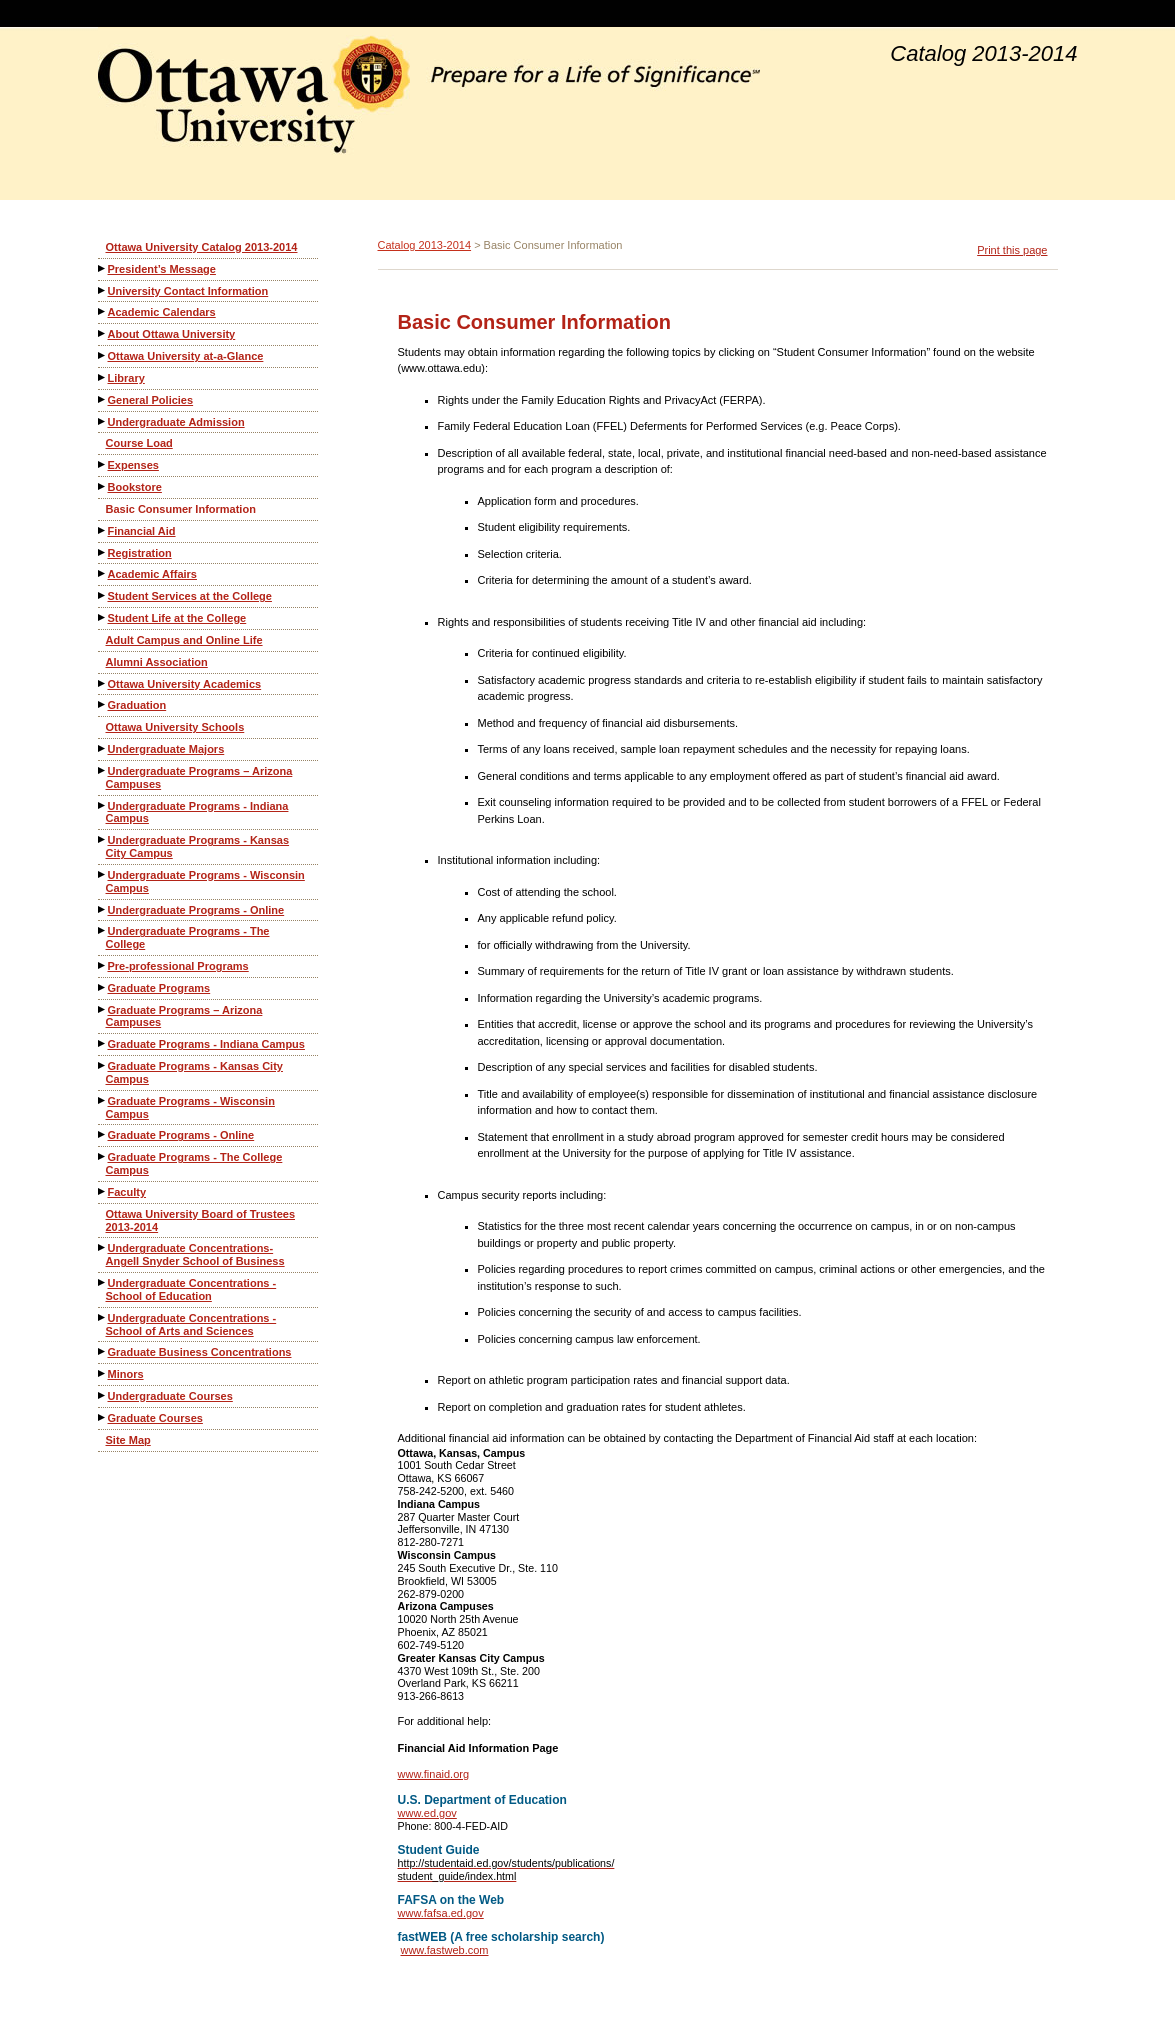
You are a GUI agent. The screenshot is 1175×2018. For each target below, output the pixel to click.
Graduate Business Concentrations (200, 1352)
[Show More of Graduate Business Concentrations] (103, 1351)
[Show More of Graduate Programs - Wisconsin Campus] (103, 1100)
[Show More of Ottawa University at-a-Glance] (103, 355)
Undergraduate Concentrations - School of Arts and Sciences (191, 1324)
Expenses (133, 465)
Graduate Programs (159, 988)
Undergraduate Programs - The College (188, 937)
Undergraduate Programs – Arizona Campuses (199, 777)
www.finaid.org (434, 1774)
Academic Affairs (152, 574)
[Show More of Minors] (103, 1373)
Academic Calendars (162, 312)
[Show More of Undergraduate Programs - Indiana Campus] (103, 805)
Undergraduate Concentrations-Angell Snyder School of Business (195, 1254)
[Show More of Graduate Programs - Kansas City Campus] (103, 1065)
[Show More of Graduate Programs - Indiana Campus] (103, 1043)
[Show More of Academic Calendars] (103, 311)
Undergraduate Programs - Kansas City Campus (198, 846)
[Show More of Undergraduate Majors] (103, 748)
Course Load (139, 443)
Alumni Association (157, 662)
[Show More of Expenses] (103, 464)
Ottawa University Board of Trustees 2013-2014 (201, 1220)
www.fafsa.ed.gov (441, 1913)
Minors (126, 1374)
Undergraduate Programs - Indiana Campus (197, 812)
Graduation (137, 705)
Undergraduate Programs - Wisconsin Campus (205, 881)
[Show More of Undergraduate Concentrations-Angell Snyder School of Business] (103, 1247)
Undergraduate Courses (170, 1396)
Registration (140, 553)
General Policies (151, 400)
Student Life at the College (177, 618)
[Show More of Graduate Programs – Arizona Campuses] (103, 1009)
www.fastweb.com (444, 1950)
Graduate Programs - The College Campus (194, 1163)
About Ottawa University (172, 334)
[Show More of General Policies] (103, 399)
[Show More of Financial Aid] (103, 530)
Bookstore (135, 487)
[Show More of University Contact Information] (103, 290)
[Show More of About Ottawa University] (103, 333)
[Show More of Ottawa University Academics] (103, 683)
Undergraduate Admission (176, 422)
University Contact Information (188, 291)
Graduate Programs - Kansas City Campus (194, 1072)
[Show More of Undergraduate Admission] (103, 421)
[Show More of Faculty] (103, 1191)
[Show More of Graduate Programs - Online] (103, 1134)
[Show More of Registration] (103, 552)
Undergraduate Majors (166, 749)
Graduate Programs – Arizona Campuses (184, 1016)
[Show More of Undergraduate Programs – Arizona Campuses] (103, 770)
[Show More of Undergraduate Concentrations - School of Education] (103, 1282)
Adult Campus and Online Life (184, 640)
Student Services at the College (190, 596)
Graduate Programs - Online (181, 1135)
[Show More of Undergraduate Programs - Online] (103, 909)
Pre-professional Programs (178, 966)
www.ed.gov (427, 1813)
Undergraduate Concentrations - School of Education (191, 1289)
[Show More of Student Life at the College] (103, 617)
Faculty (127, 1192)
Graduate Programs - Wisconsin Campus (190, 1107)
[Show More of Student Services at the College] (103, 595)
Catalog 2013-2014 (425, 245)
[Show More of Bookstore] (103, 486)
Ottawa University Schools (175, 727)
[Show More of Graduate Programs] (103, 987)
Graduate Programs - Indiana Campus (206, 1044)
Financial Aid (142, 531)
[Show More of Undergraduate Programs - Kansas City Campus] (103, 839)
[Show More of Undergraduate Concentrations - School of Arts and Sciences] (103, 1317)
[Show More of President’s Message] (103, 268)
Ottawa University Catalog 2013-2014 (202, 247)
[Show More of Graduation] (103, 704)
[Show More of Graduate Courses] (103, 1417)
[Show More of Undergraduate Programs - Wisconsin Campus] (103, 874)
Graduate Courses (155, 1418)
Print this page (1012, 250)
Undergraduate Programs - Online (196, 910)
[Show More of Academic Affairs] (103, 573)
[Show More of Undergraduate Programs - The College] (103, 930)
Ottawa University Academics (185, 684)
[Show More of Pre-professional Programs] (103, 965)
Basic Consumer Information (181, 509)
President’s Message (162, 269)
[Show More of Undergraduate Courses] (103, 1395)
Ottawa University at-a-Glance (186, 356)
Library (126, 378)
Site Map (128, 1440)
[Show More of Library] (103, 377)
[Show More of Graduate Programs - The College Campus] (103, 1156)
